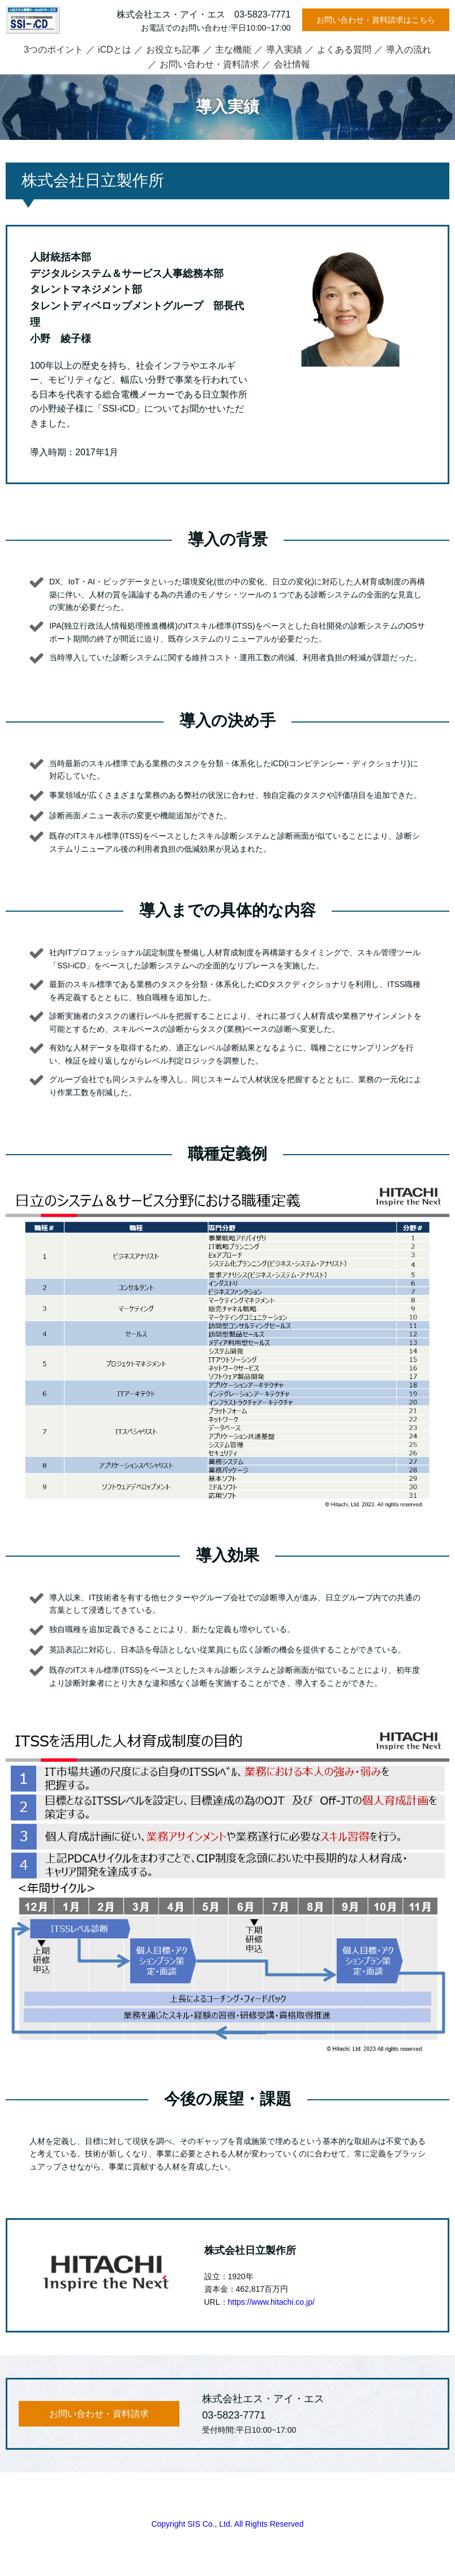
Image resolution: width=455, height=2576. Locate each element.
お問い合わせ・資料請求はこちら (375, 19)
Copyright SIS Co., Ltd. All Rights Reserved (227, 2523)
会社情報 (292, 64)
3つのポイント (53, 49)
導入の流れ (408, 49)
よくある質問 (344, 49)
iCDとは (114, 49)
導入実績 (284, 49)
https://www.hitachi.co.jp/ (271, 2301)
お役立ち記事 (173, 49)
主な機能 (233, 49)
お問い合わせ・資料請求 (209, 64)
